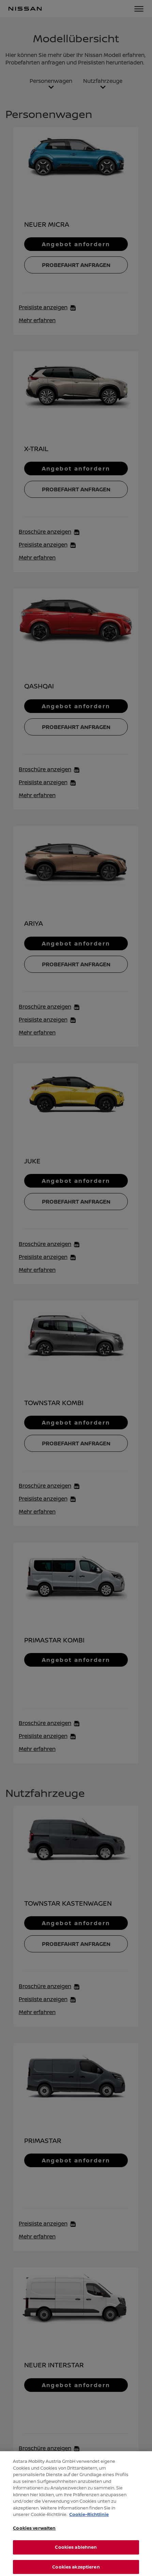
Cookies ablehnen (76, 2555)
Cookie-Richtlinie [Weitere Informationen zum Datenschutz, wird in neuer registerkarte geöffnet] (89, 2522)
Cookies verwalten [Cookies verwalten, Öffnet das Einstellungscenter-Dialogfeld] (34, 2536)
